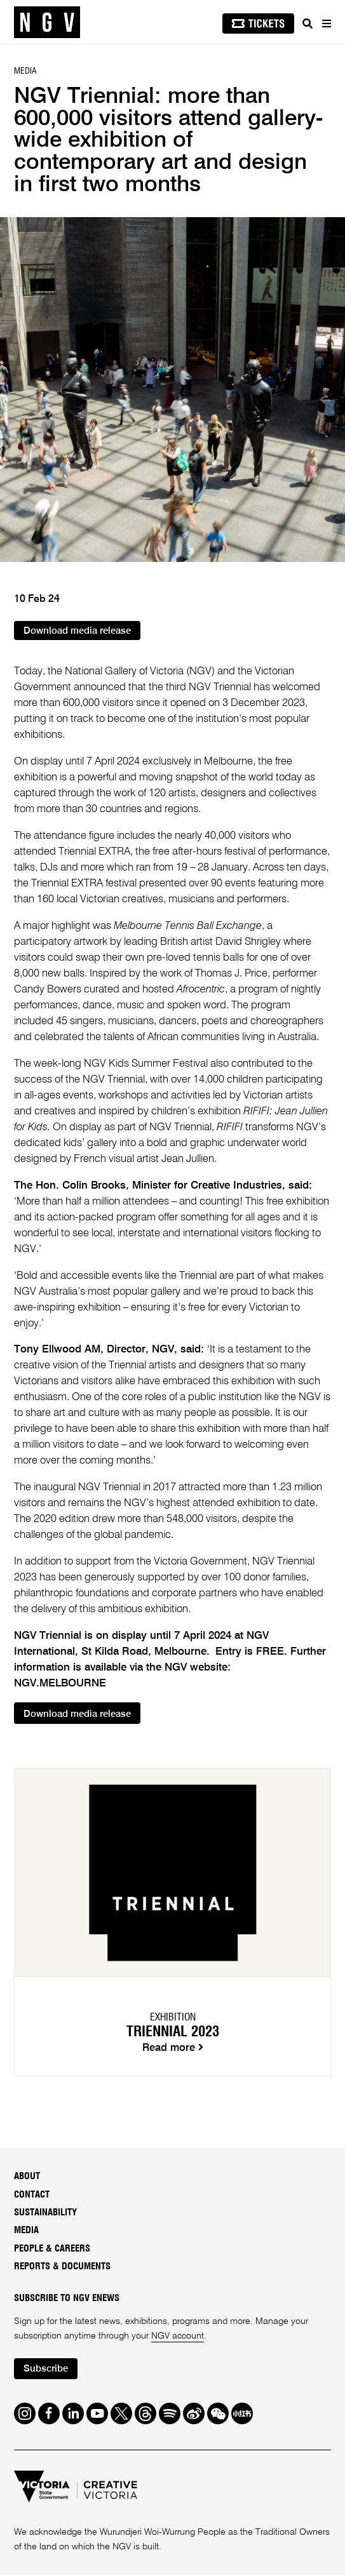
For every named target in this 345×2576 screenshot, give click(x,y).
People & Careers (52, 2249)
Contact (32, 2195)
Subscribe (46, 2370)
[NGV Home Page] (47, 22)
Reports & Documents (62, 2267)
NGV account (177, 2337)
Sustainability (45, 2213)
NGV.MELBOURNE (60, 1684)
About (27, 2177)
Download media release (79, 631)
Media (26, 2231)
